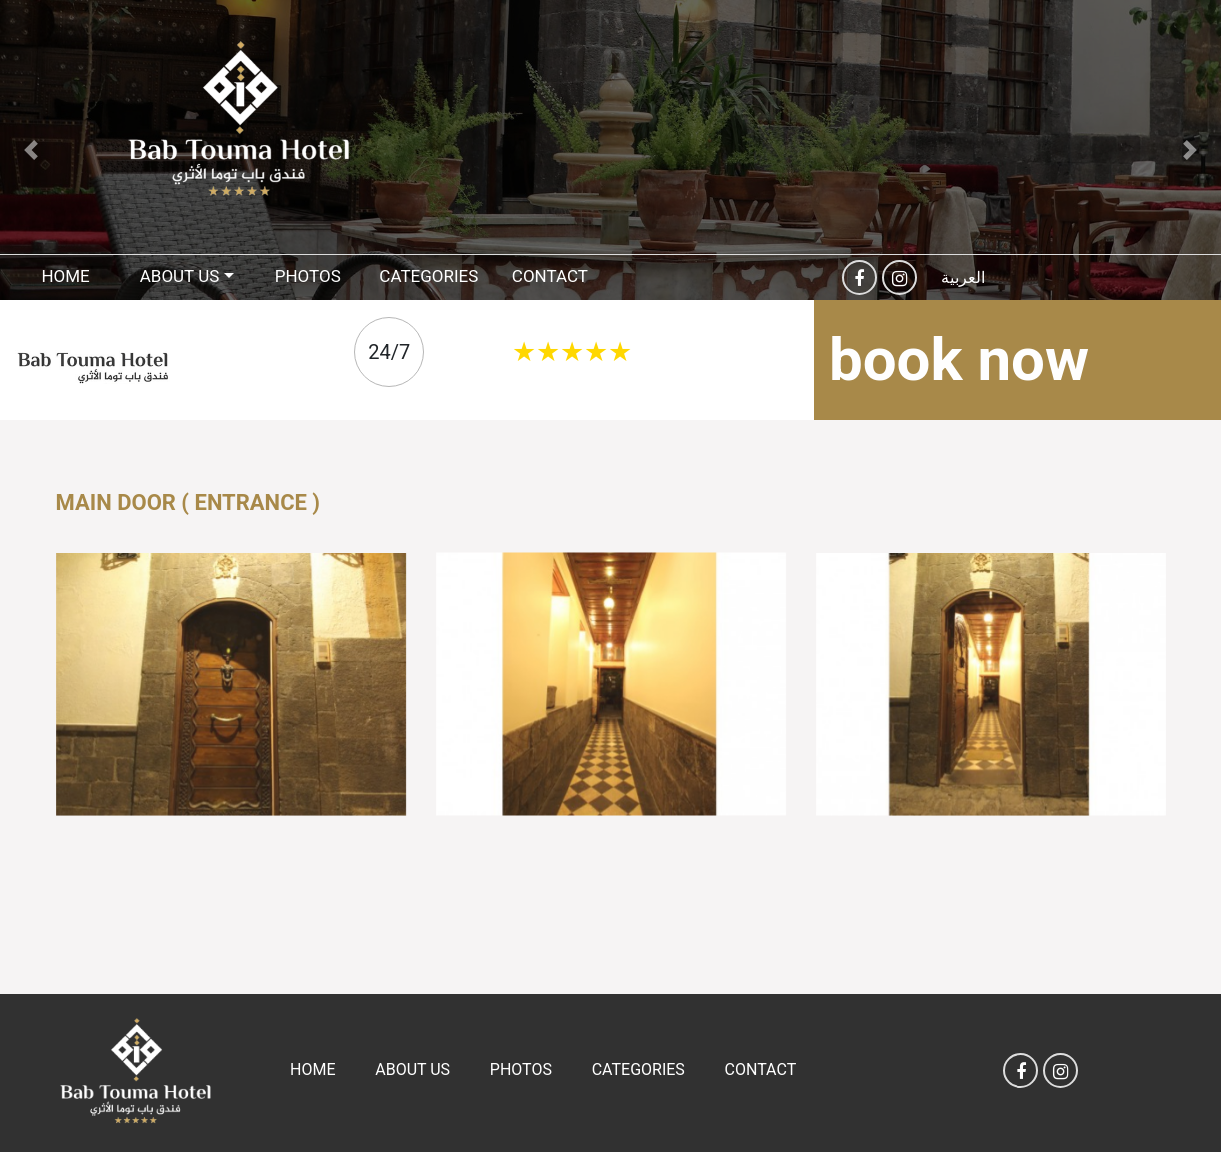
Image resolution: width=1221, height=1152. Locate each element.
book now (959, 359)
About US (180, 276)
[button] (30, 150)
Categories (428, 276)
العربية (963, 277)
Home (65, 276)
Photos (308, 276)
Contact (550, 276)
